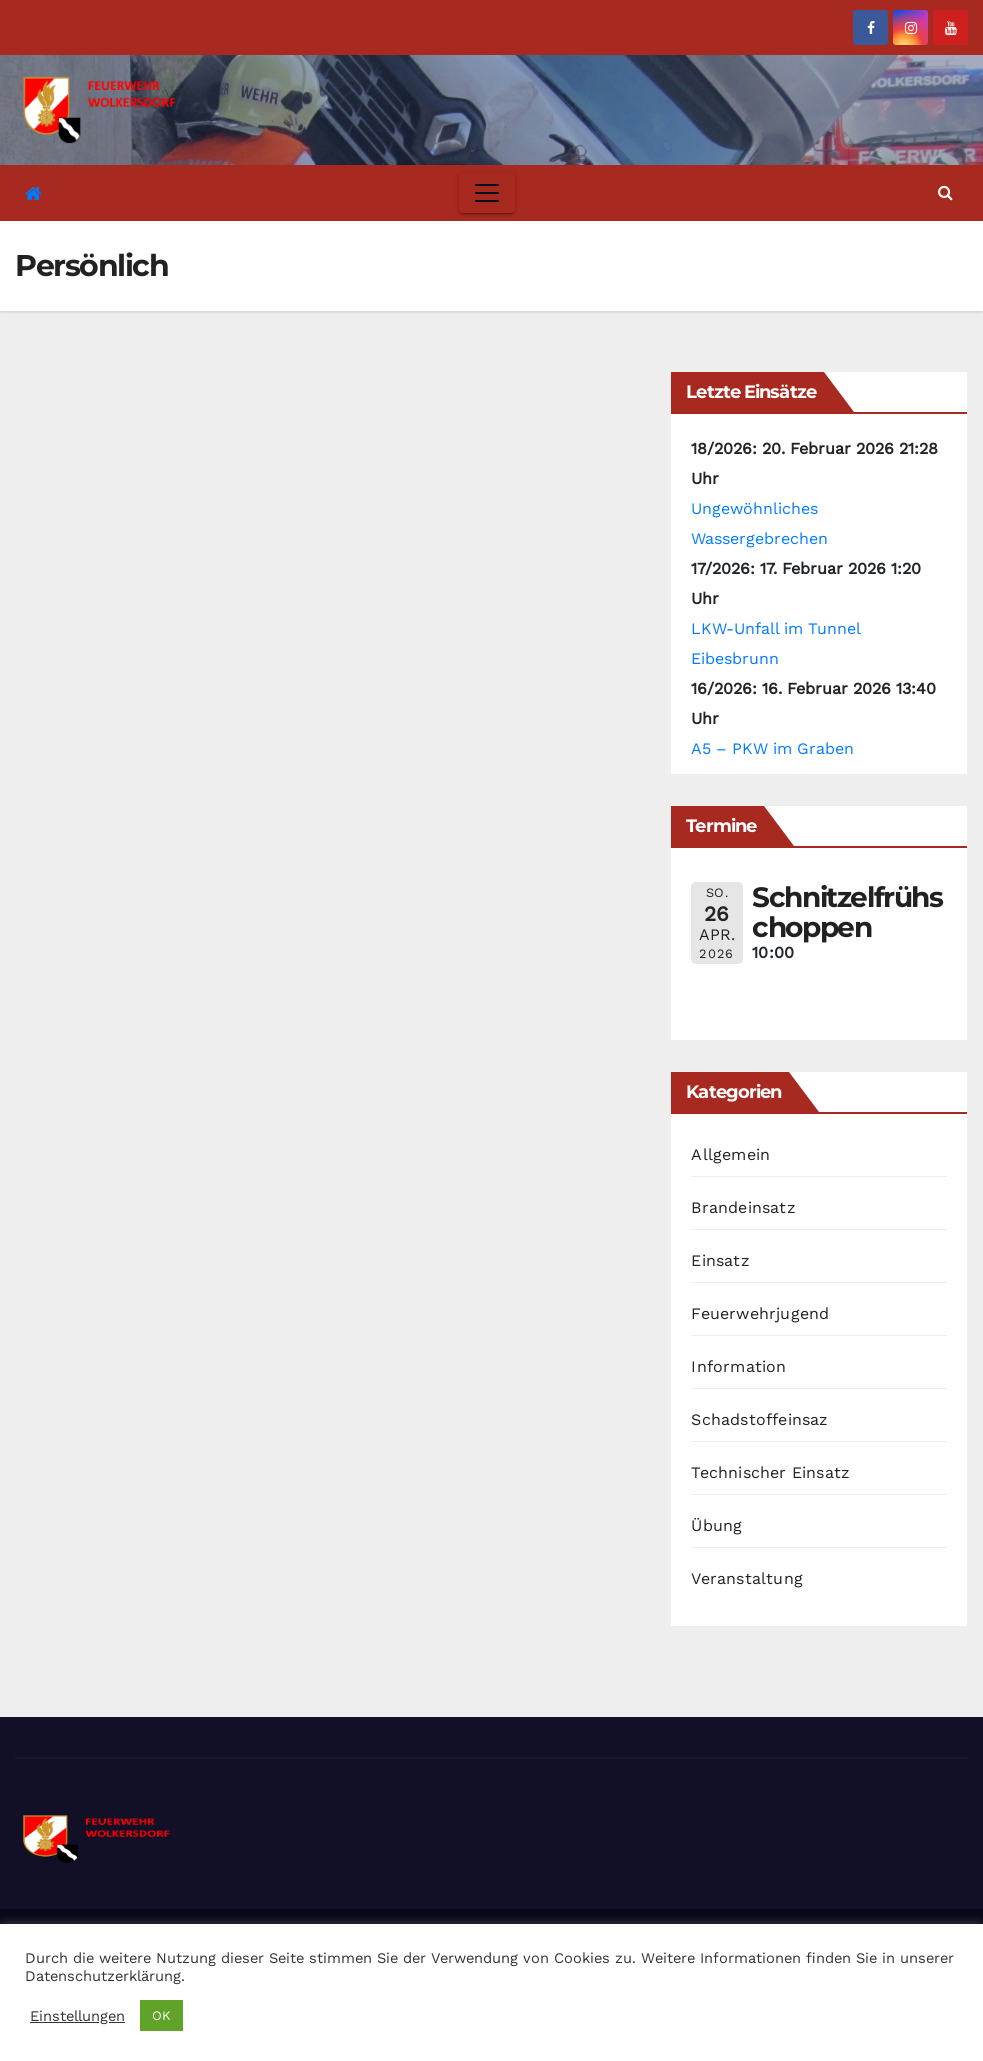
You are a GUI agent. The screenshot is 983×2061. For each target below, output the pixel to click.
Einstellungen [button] (77, 2016)
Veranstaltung (747, 1578)
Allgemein (730, 1154)
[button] (945, 192)
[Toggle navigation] (487, 193)
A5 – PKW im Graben (772, 748)
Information (738, 1366)
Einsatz (720, 1260)
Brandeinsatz (743, 1207)
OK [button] (161, 2015)
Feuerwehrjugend (760, 1313)
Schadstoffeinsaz (759, 1419)
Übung (716, 1525)
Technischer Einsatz (770, 1472)
